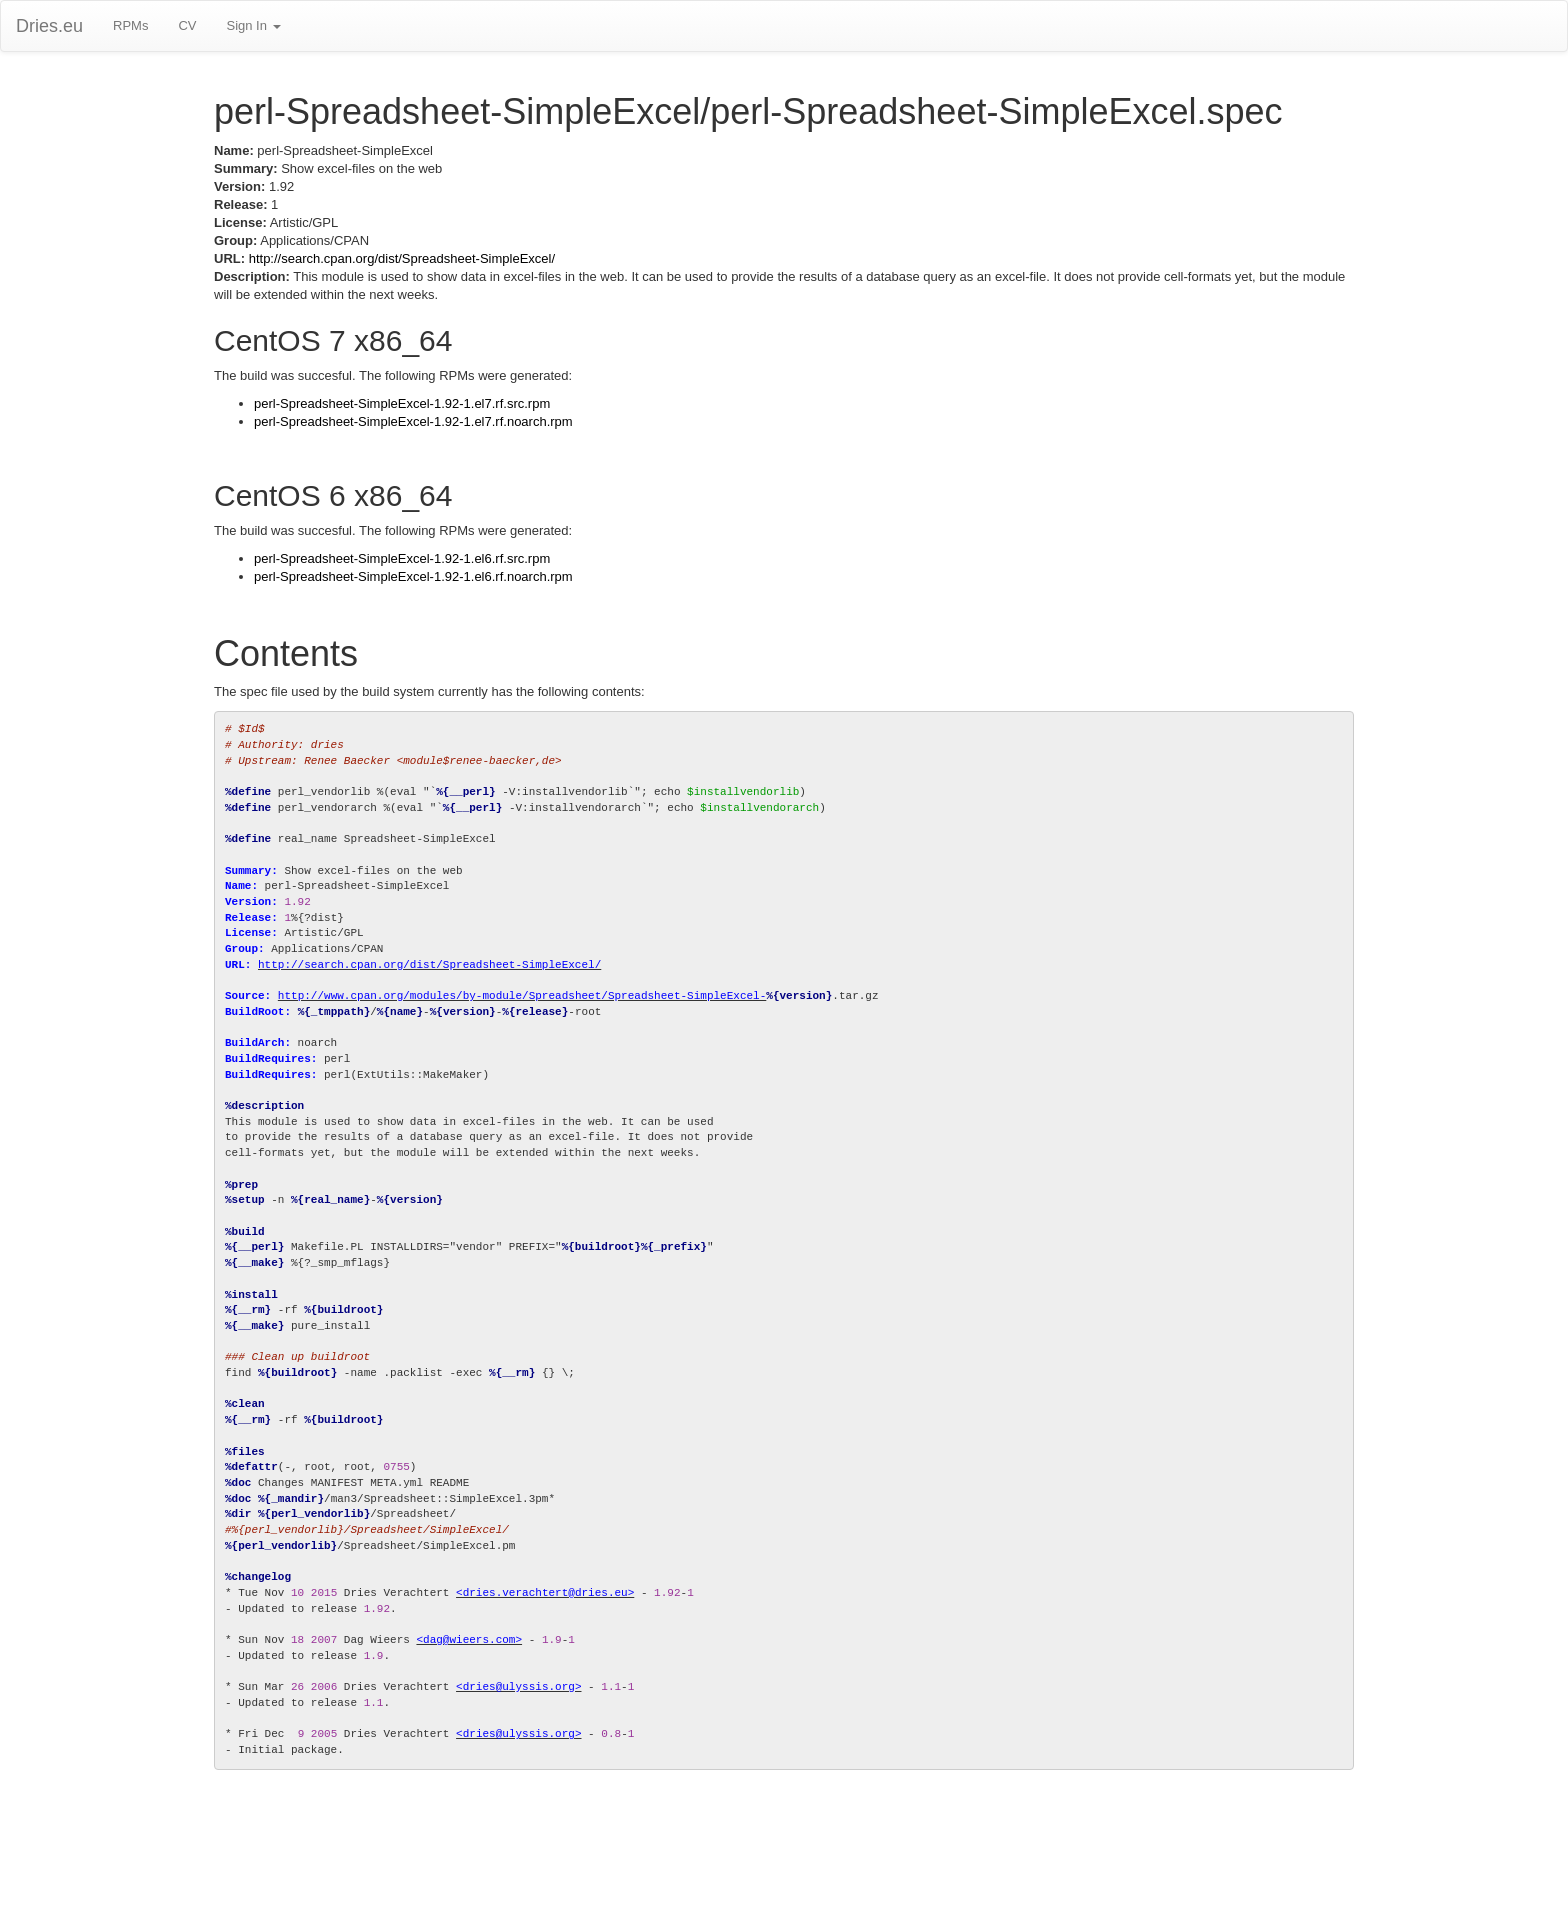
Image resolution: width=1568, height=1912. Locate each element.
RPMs (130, 25)
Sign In (253, 25)
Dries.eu (49, 26)
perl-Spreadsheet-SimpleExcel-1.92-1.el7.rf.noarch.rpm (413, 421)
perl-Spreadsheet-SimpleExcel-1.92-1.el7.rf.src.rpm (402, 403)
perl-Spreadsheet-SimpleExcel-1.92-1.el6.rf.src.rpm (402, 558)
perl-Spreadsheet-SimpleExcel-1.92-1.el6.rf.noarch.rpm (413, 576)
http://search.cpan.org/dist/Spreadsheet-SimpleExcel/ (402, 258)
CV (187, 25)
